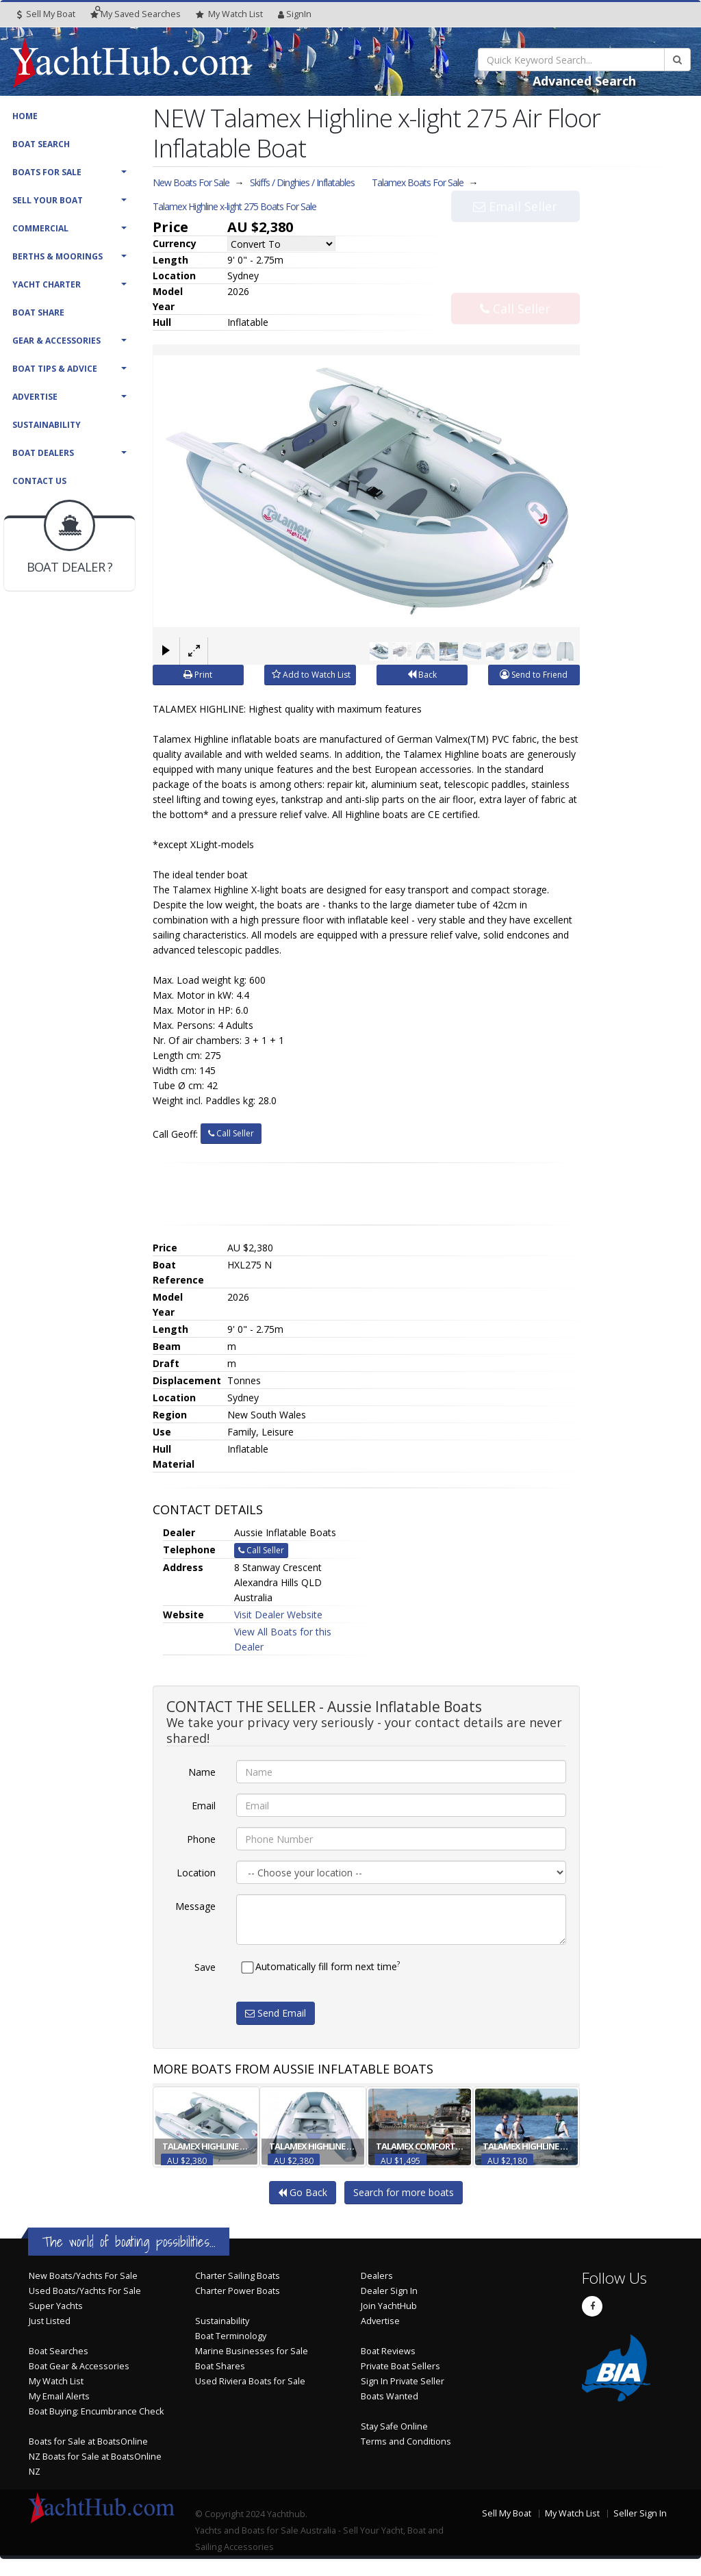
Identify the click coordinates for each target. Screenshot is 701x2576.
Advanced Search (584, 81)
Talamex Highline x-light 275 (234, 206)
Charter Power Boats (237, 2291)
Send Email (275, 2012)
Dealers (377, 2276)
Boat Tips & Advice (54, 368)
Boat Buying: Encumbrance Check (96, 2411)
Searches (135, 14)
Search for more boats (403, 2192)
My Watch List (56, 2381)
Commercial (40, 228)
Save (205, 1967)
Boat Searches (58, 2351)
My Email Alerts (59, 2396)
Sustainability (46, 425)
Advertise (35, 397)
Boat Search (41, 144)
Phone (201, 1839)
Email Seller (515, 235)
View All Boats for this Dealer (282, 1639)
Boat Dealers (43, 453)
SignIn (294, 14)
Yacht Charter (46, 284)
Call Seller (515, 280)
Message (195, 1906)
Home (25, 116)
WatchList (229, 14)
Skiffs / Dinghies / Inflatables (302, 182)
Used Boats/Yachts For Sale (85, 2291)
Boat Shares (220, 2366)
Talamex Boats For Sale (417, 182)
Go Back (302, 2192)
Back (422, 674)
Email (204, 1805)
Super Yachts (56, 2306)
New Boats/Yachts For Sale (83, 2276)
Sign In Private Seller (402, 2381)
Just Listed (50, 2321)
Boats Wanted (389, 2396)
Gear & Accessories (56, 340)
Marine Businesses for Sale (251, 2351)
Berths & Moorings (57, 256)
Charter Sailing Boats (237, 2276)
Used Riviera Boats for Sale (250, 2381)
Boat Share (38, 312)
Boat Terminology (230, 2336)
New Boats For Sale (191, 182)
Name (202, 1771)
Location (196, 1872)
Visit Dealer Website (278, 1614)
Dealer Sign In (389, 2291)
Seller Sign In (640, 2513)
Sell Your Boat (47, 200)
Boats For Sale (46, 172)
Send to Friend (534, 674)
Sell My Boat (46, 14)
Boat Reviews (388, 2351)
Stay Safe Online (394, 2426)
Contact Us (39, 481)
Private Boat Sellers (400, 2366)
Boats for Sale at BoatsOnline (88, 2441)
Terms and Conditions (406, 2441)
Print (197, 674)
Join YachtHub (389, 2306)
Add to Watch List (311, 674)
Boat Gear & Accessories (79, 2366)
